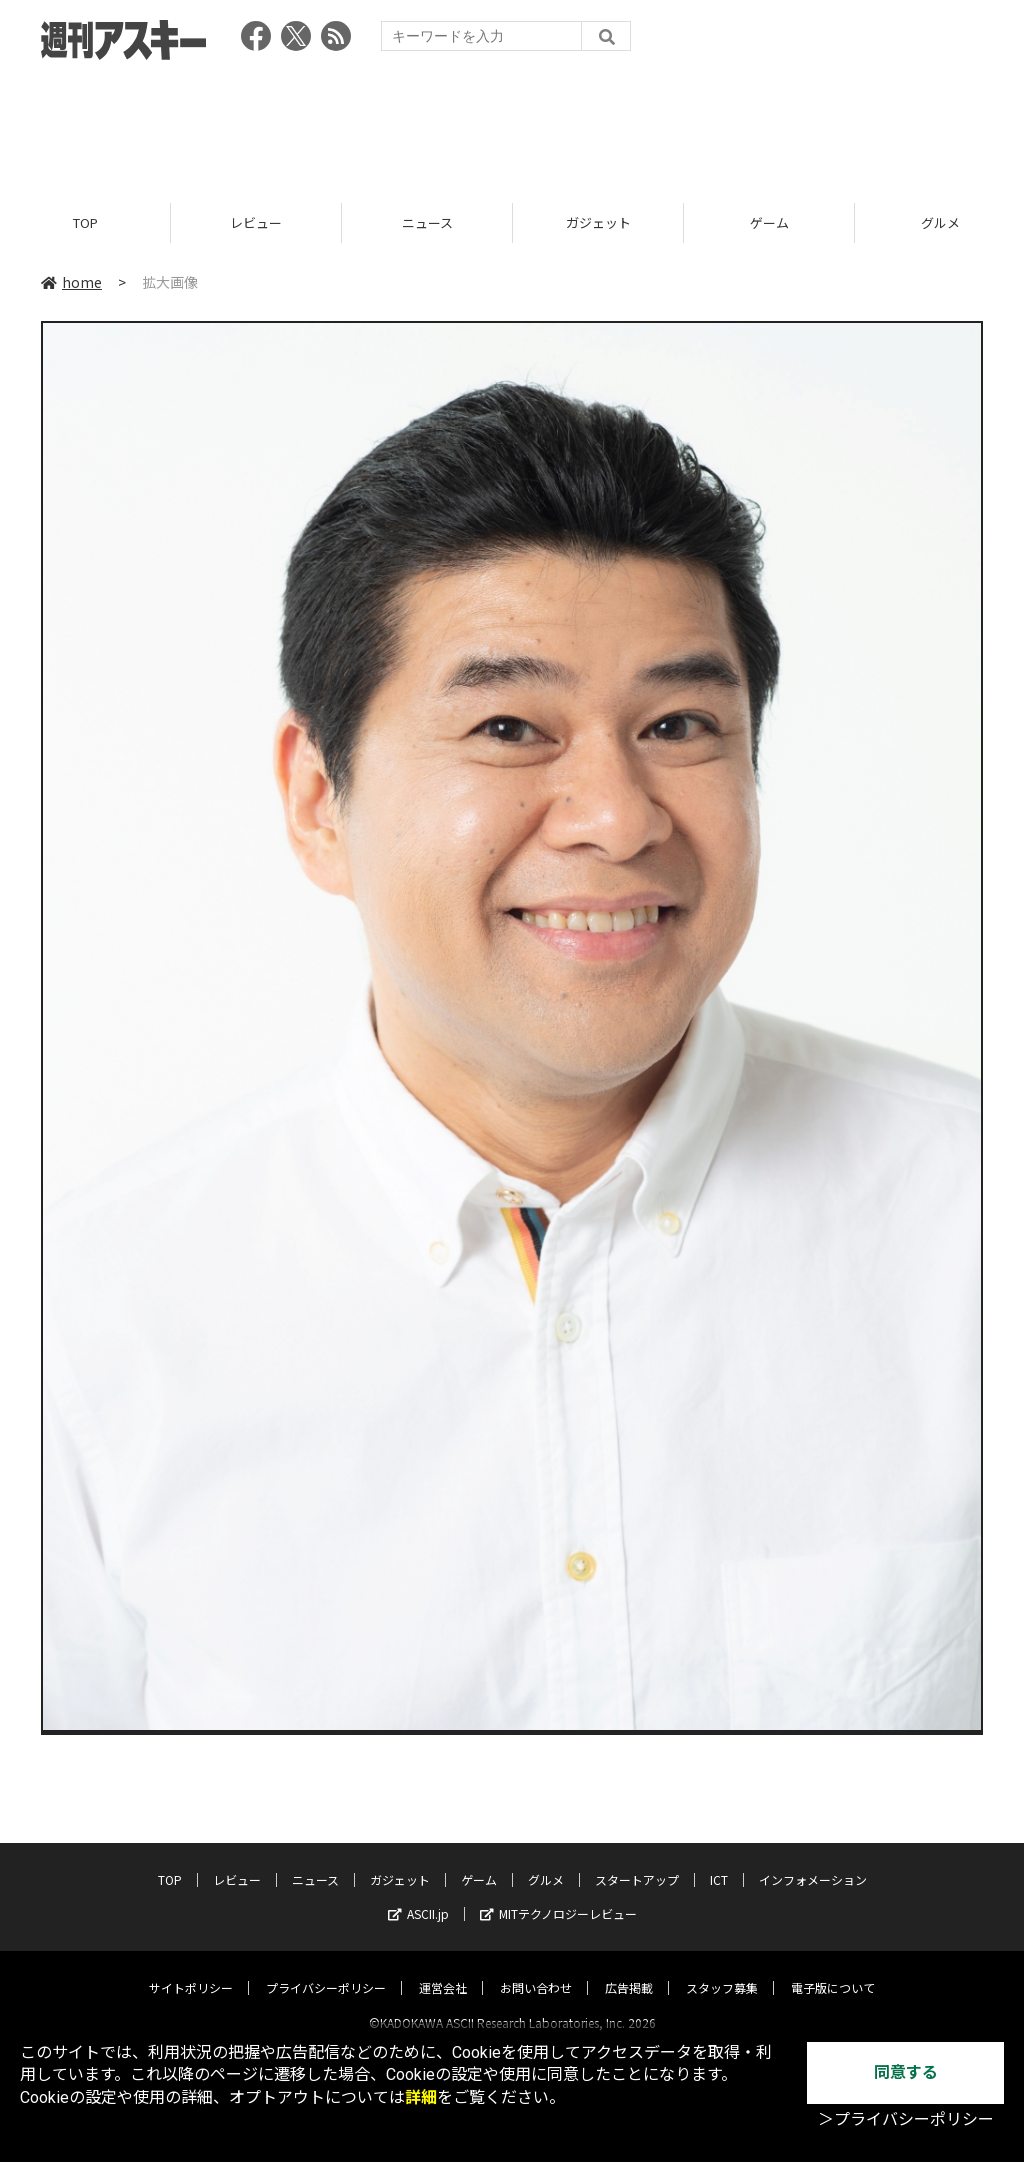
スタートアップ (637, 1861)
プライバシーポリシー (326, 1969)
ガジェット (598, 222)
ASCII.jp (418, 1895)
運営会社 (443, 1969)
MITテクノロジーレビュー (558, 1895)
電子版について (833, 1969)
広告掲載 (629, 1969)
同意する (906, 2072)
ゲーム (769, 222)
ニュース (427, 222)
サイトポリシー (191, 1969)
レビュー (256, 222)
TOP (85, 222)
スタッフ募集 (722, 1969)
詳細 (421, 2097)
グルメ (546, 1861)
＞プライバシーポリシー (906, 2119)
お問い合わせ (536, 1969)
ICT (719, 1861)
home (71, 282)
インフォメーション (813, 1861)
